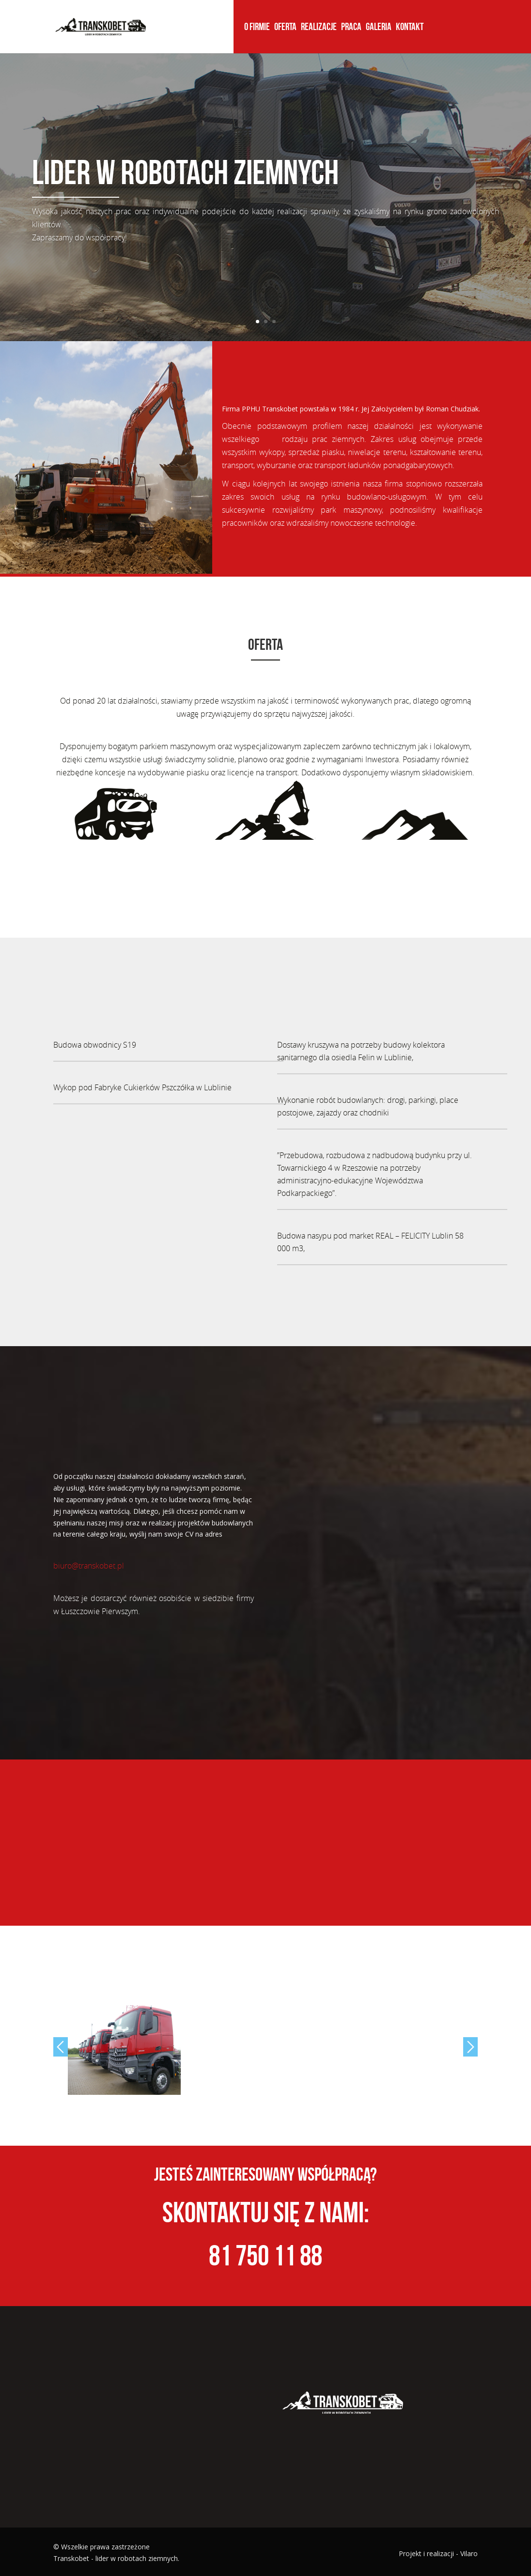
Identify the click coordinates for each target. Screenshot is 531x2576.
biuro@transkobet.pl (88, 1565)
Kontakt (409, 27)
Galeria (378, 27)
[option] (124, 2050)
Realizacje (319, 27)
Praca (351, 27)
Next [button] (470, 2047)
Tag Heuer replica (132, 583)
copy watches (76, 583)
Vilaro (469, 2553)
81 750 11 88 (265, 2255)
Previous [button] (60, 2047)
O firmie (257, 27)
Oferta (285, 27)
